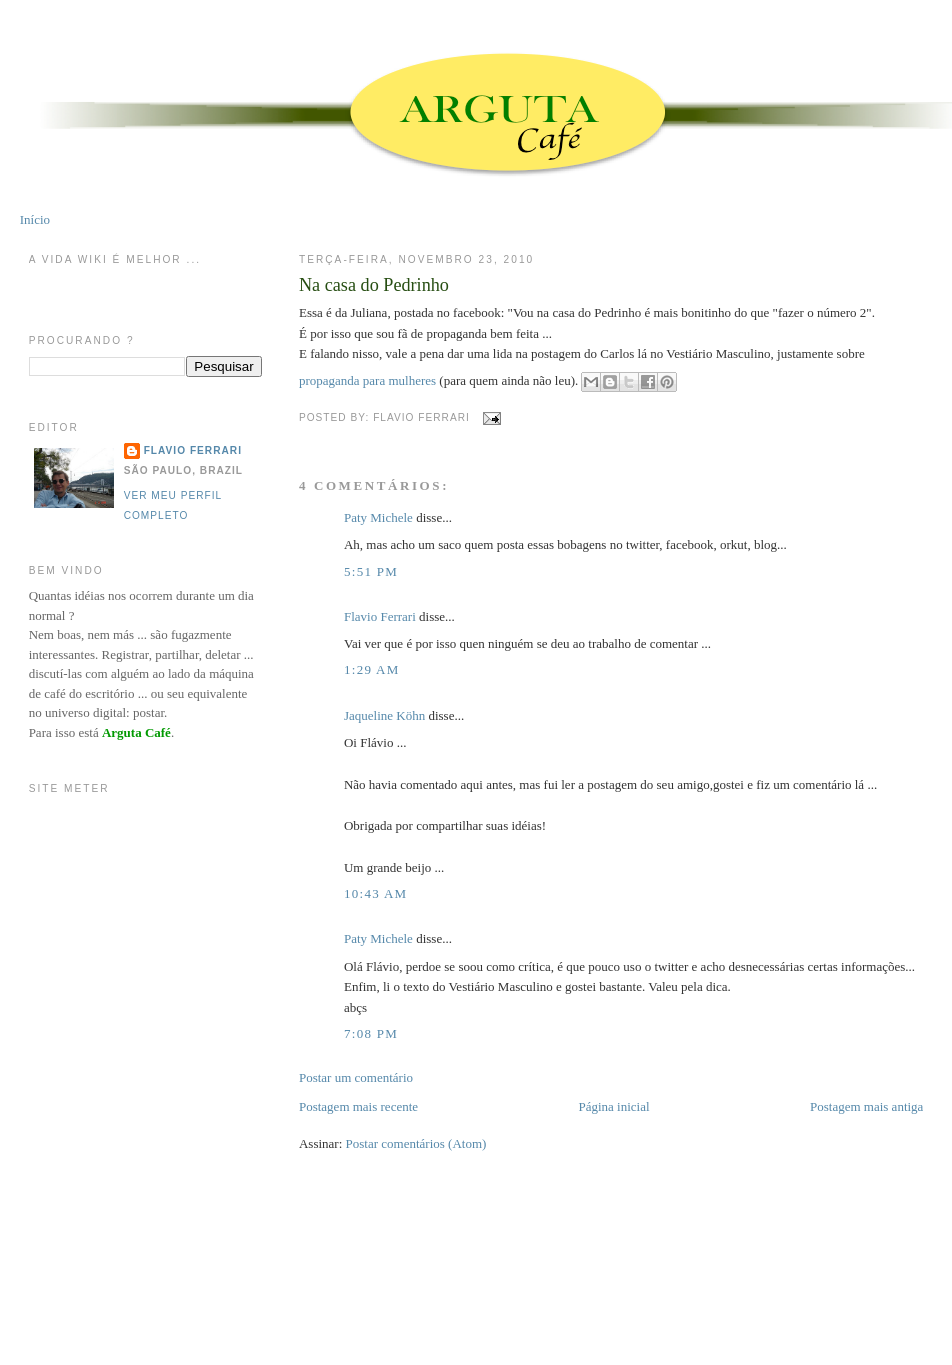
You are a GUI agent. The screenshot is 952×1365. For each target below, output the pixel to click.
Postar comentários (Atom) (416, 1143)
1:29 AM (372, 669)
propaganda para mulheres (369, 380)
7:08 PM (371, 1033)
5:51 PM (371, 571)
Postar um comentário (356, 1077)
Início (35, 219)
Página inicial (613, 1106)
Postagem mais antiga (866, 1106)
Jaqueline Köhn (384, 715)
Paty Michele (378, 517)
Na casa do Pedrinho (374, 285)
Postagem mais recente (358, 1106)
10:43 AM (376, 893)
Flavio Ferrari (380, 616)
